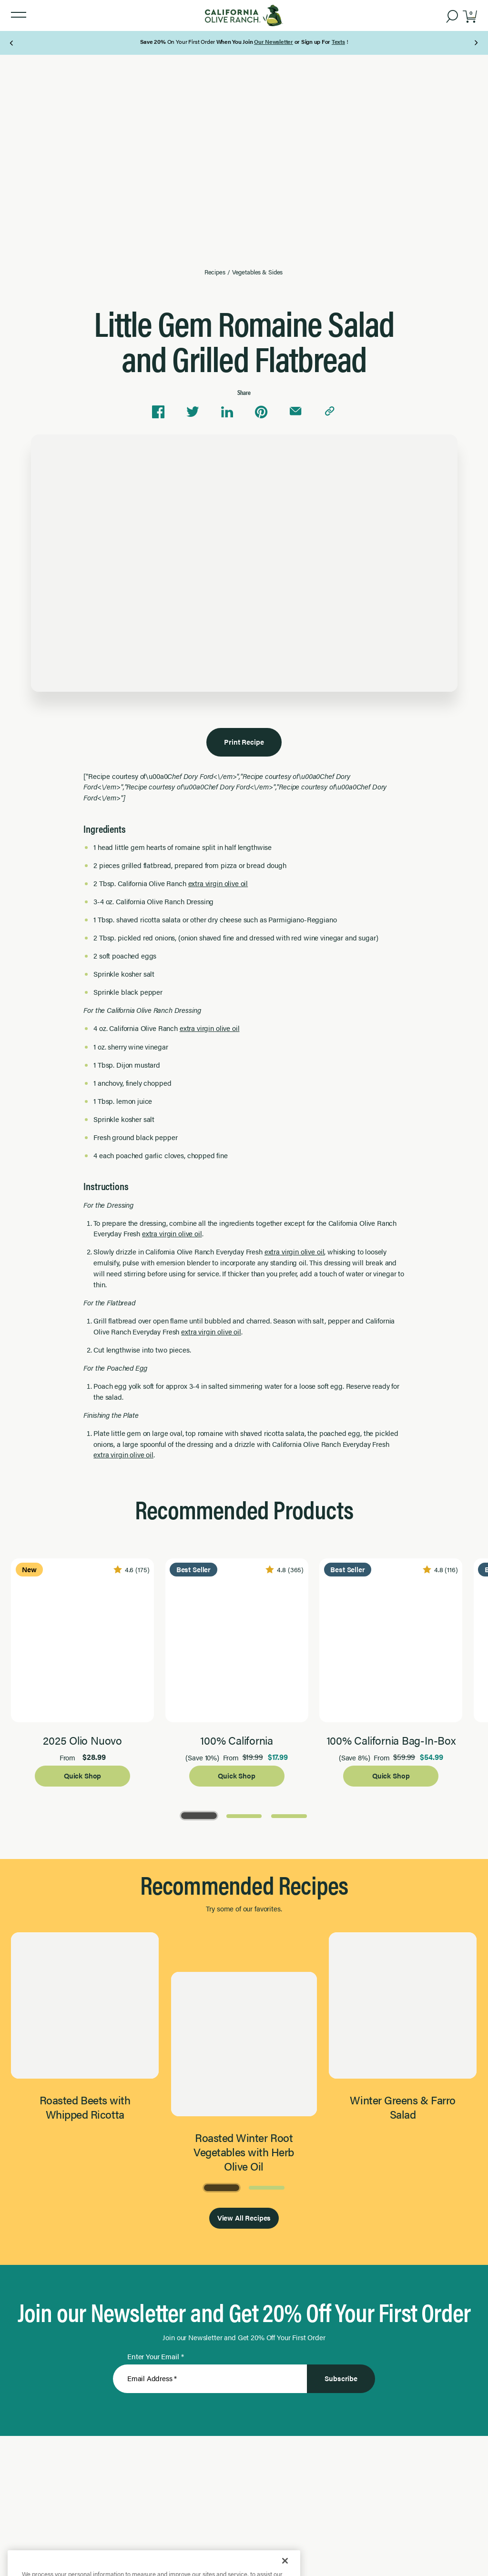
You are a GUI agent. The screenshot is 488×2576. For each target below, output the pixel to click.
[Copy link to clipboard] (329, 411)
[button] (18, 15)
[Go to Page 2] (244, 1815)
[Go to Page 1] (199, 1815)
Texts (338, 41)
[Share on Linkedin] (226, 411)
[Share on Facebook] (158, 411)
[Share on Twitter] (192, 411)
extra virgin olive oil (218, 883)
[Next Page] (475, 43)
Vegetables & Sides (257, 272)
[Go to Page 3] (289, 1815)
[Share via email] (295, 411)
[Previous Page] (12, 43)
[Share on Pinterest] (261, 411)
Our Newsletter (273, 41)
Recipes (214, 272)
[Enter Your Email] (210, 2378)
